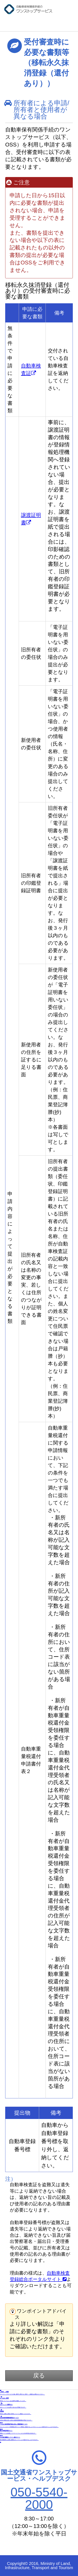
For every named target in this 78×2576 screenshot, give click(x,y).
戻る (39, 2375)
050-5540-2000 (39, 2498)
